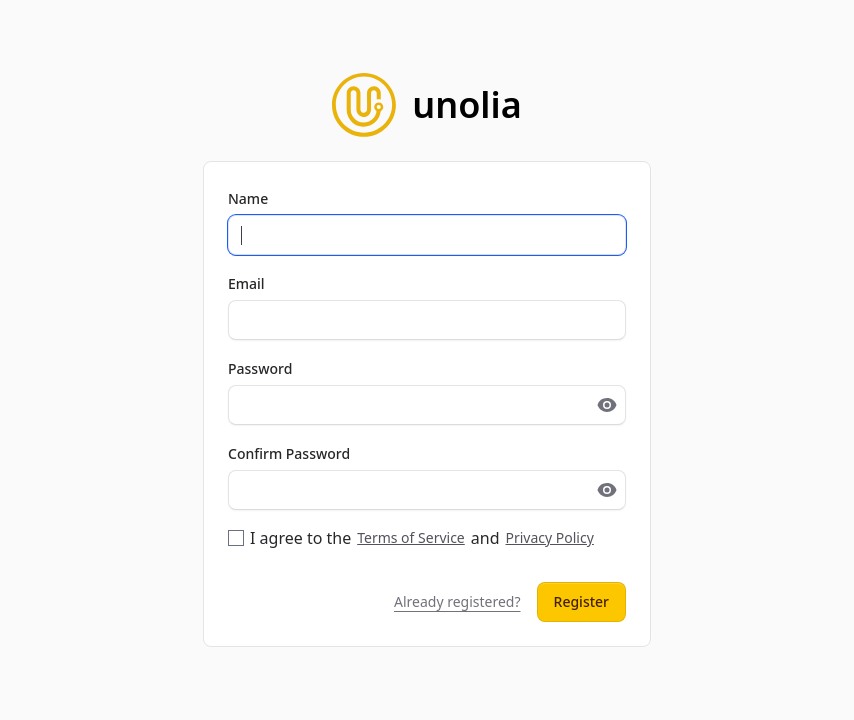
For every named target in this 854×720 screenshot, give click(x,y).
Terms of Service (411, 537)
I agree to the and (411, 538)
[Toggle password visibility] (607, 405)
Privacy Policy (549, 537)
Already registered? (457, 601)
